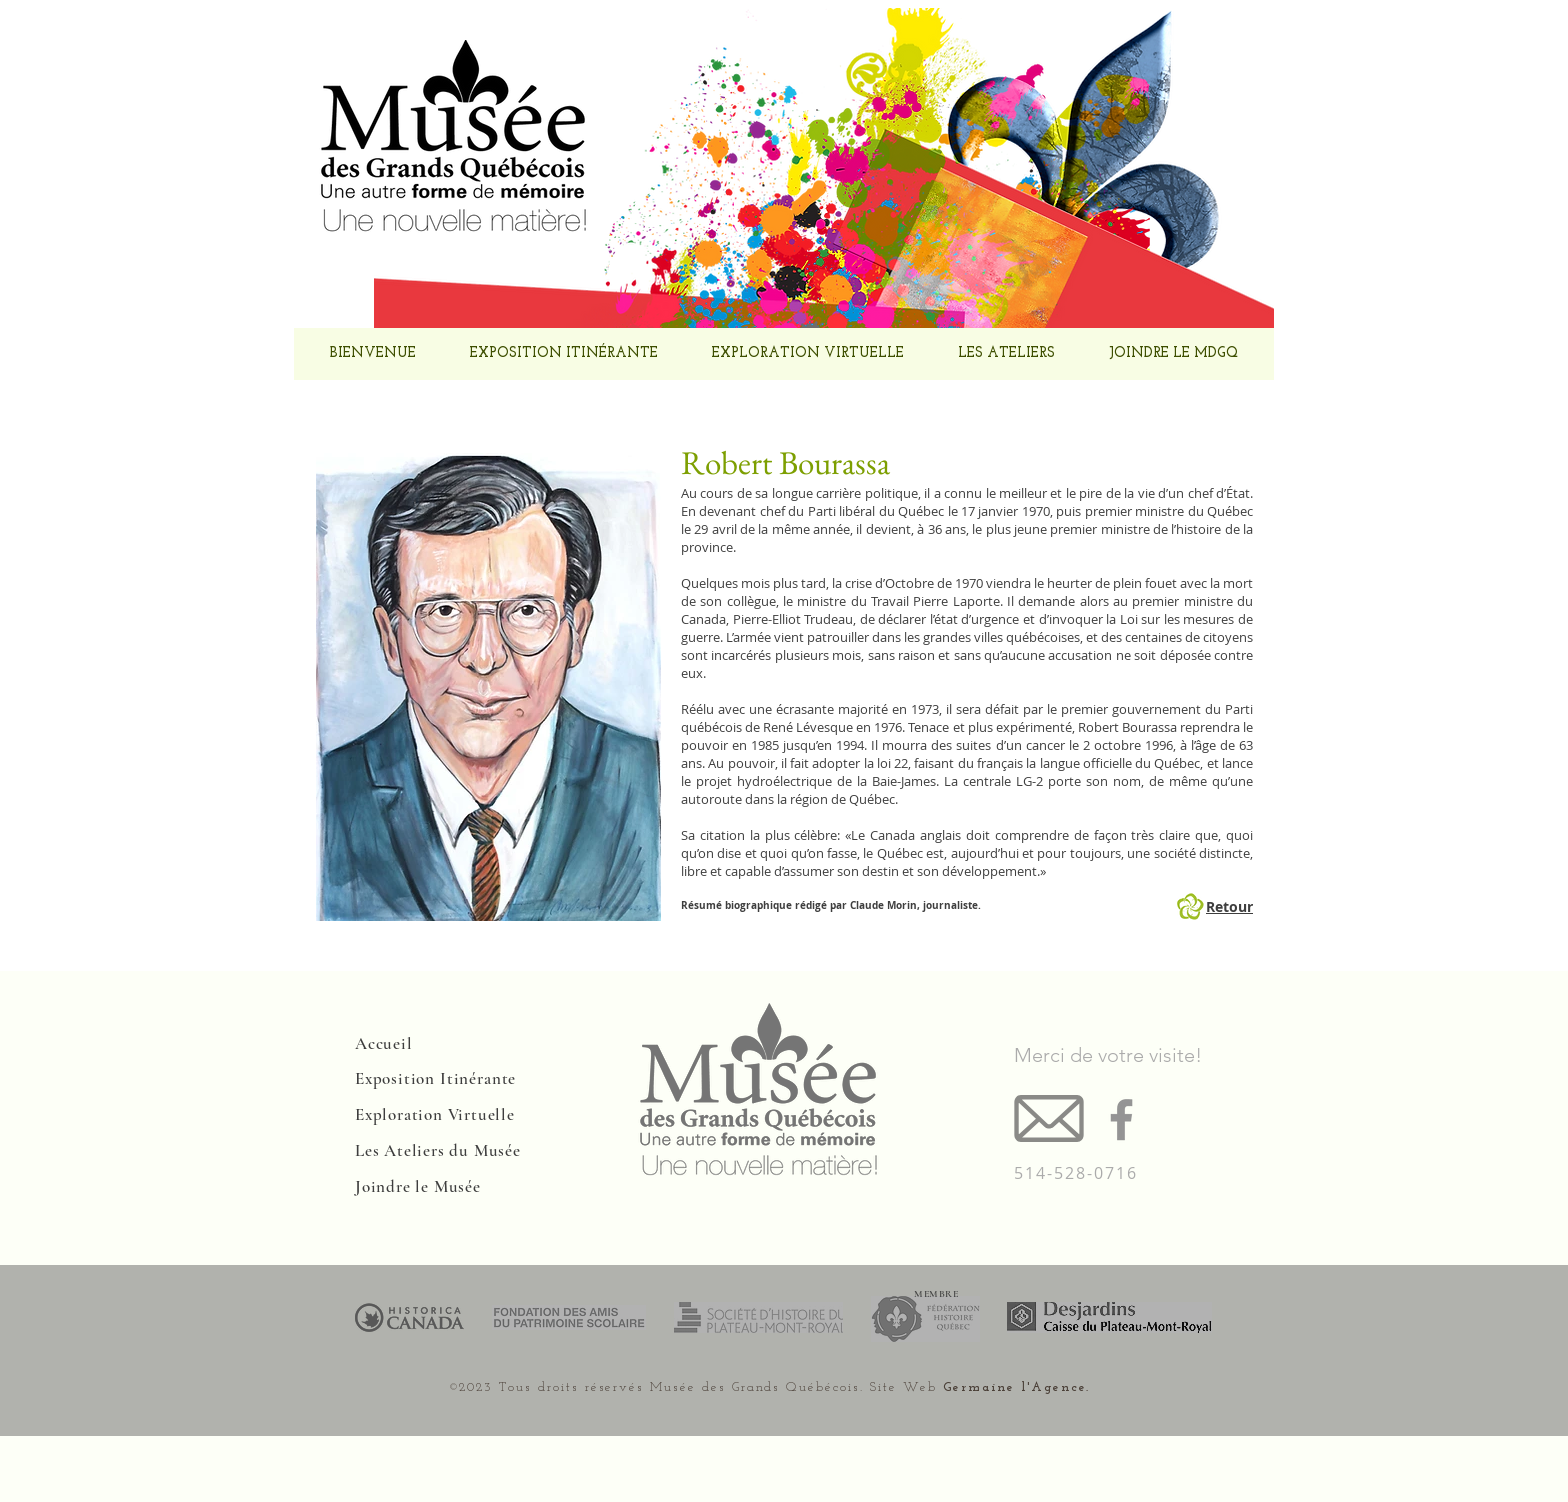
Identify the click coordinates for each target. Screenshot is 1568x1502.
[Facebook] (1121, 1119)
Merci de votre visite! (1108, 1055)
